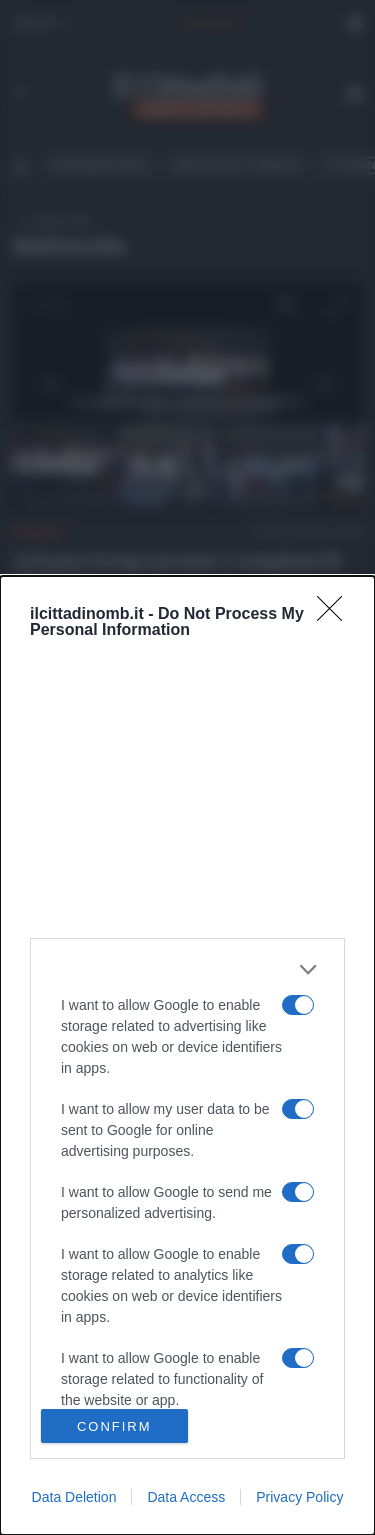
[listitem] (187, 969)
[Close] (336, 615)
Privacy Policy (299, 1497)
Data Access (186, 1497)
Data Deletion (74, 1497)
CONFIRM (114, 1425)
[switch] (298, 1005)
